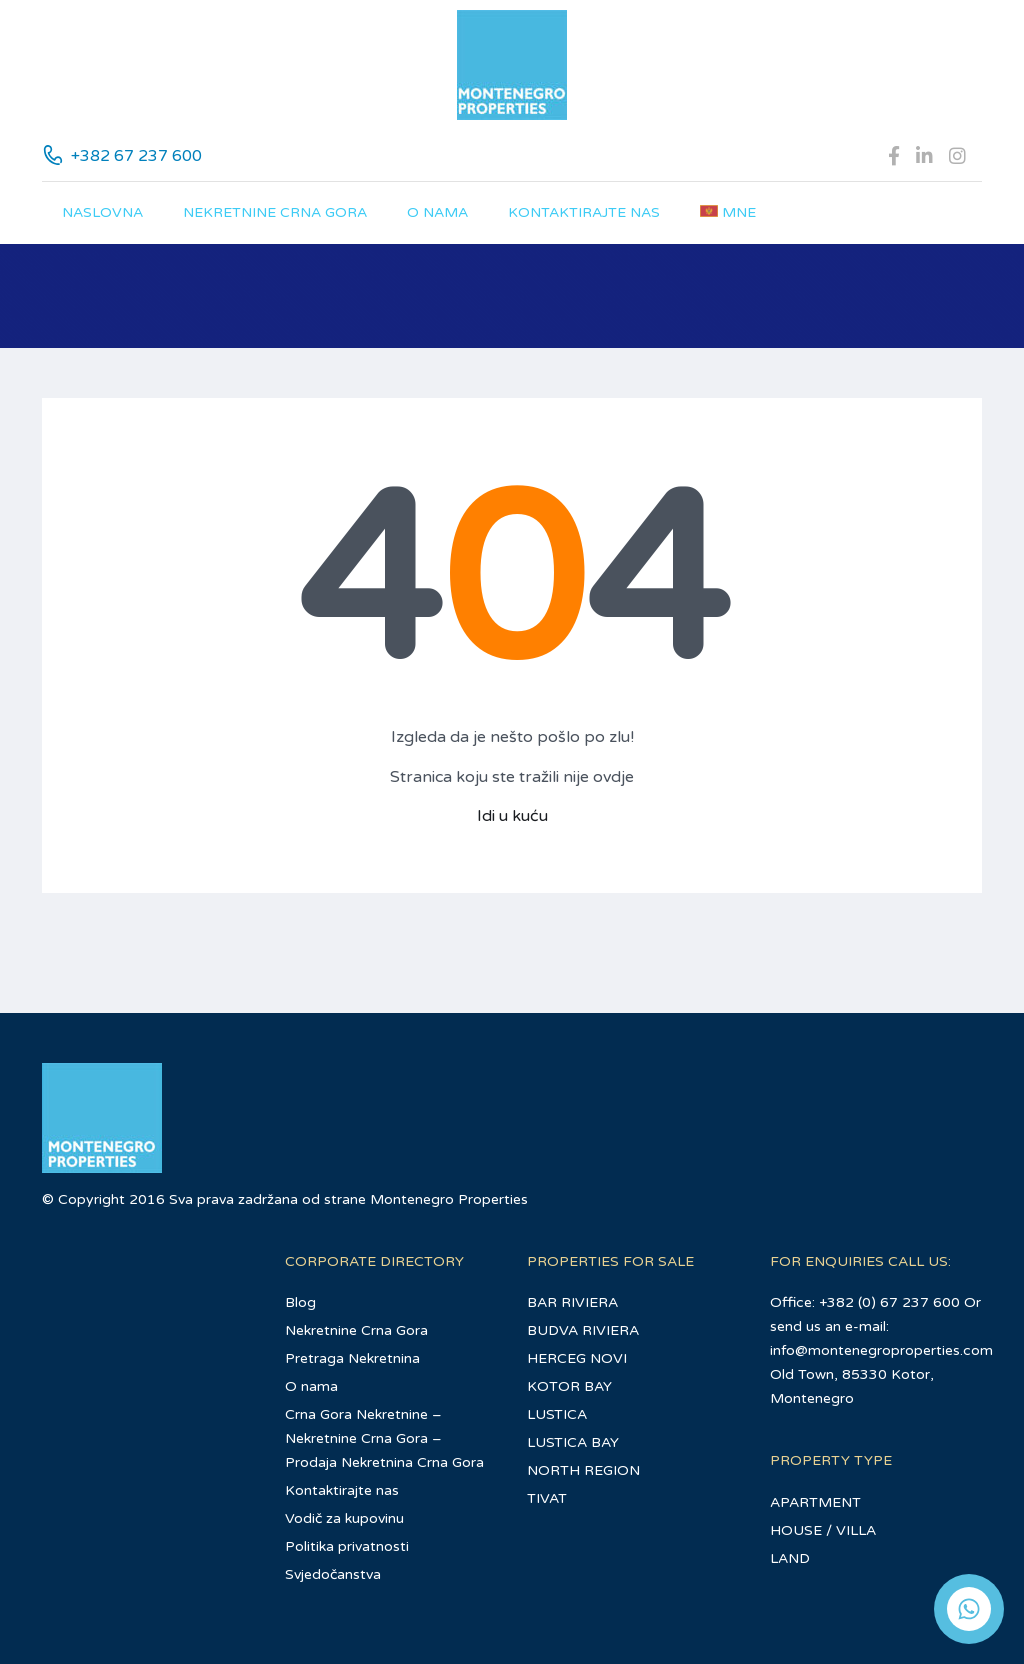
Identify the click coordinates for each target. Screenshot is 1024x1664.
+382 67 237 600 (136, 156)
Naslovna (102, 212)
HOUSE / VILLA (823, 1530)
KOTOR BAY (569, 1386)
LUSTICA (557, 1414)
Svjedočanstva (333, 1574)
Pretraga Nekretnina (352, 1358)
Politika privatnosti (347, 1546)
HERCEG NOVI (577, 1358)
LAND (790, 1558)
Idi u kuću (512, 816)
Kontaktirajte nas (584, 212)
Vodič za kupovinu (344, 1518)
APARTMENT (815, 1502)
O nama (437, 212)
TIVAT (547, 1498)
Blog (300, 1302)
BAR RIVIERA (572, 1302)
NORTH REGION (583, 1470)
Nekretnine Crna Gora (275, 212)
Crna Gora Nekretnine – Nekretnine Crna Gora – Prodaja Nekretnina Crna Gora (384, 1438)
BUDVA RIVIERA (583, 1330)
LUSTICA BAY (573, 1442)
